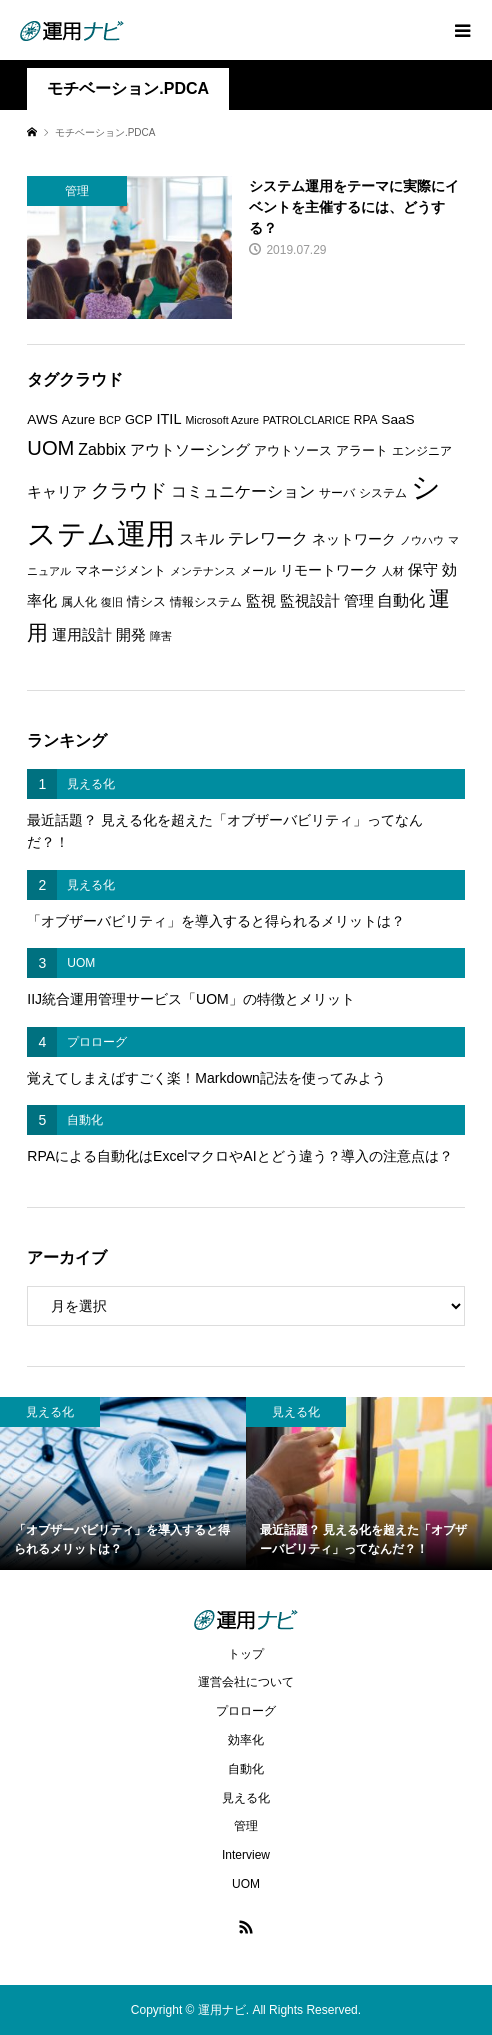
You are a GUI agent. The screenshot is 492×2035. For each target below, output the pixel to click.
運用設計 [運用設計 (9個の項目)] (82, 635)
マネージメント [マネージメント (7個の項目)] (120, 570)
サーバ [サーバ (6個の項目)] (337, 493)
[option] (123, 1483)
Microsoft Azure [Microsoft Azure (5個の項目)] (221, 420)
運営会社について (246, 1682)
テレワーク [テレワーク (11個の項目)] (268, 538)
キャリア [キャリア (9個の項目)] (57, 492)
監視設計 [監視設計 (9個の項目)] (310, 601)
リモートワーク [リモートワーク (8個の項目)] (329, 570)
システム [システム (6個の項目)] (383, 493)
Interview (246, 1855)
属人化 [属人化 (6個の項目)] (79, 602)
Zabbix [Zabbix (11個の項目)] (102, 449)
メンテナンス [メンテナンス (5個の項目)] (203, 571)
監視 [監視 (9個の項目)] (261, 601)
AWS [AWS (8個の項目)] (42, 419)
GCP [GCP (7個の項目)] (139, 419)
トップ (246, 1654)
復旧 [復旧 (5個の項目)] (112, 602)
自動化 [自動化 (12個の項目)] (401, 600)
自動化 (246, 1769)
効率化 (246, 1740)
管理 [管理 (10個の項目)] (359, 600)
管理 (246, 1826)
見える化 (246, 1798)
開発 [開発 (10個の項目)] (131, 634)
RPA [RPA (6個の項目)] (366, 420)
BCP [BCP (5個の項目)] (110, 420)
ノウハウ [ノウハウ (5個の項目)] (422, 540)
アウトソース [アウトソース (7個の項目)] (293, 450)
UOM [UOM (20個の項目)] (50, 448)
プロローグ (246, 1711)
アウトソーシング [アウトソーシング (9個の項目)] (190, 450)
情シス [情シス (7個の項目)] (146, 601)
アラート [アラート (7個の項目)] (362, 450)
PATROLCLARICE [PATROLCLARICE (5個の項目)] (306, 420)
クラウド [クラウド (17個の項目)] (129, 490)
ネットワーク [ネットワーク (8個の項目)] (354, 539)
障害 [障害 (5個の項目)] (161, 636)
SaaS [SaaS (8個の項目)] (397, 419)
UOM (246, 1884)
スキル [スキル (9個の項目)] (201, 539)
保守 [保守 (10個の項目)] (423, 569)
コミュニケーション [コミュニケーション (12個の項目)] (243, 491)
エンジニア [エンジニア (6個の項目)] (422, 451)
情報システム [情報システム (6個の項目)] (206, 602)
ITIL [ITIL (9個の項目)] (168, 419)
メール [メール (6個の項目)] (258, 571)
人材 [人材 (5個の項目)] (393, 571)
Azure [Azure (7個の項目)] (78, 419)
